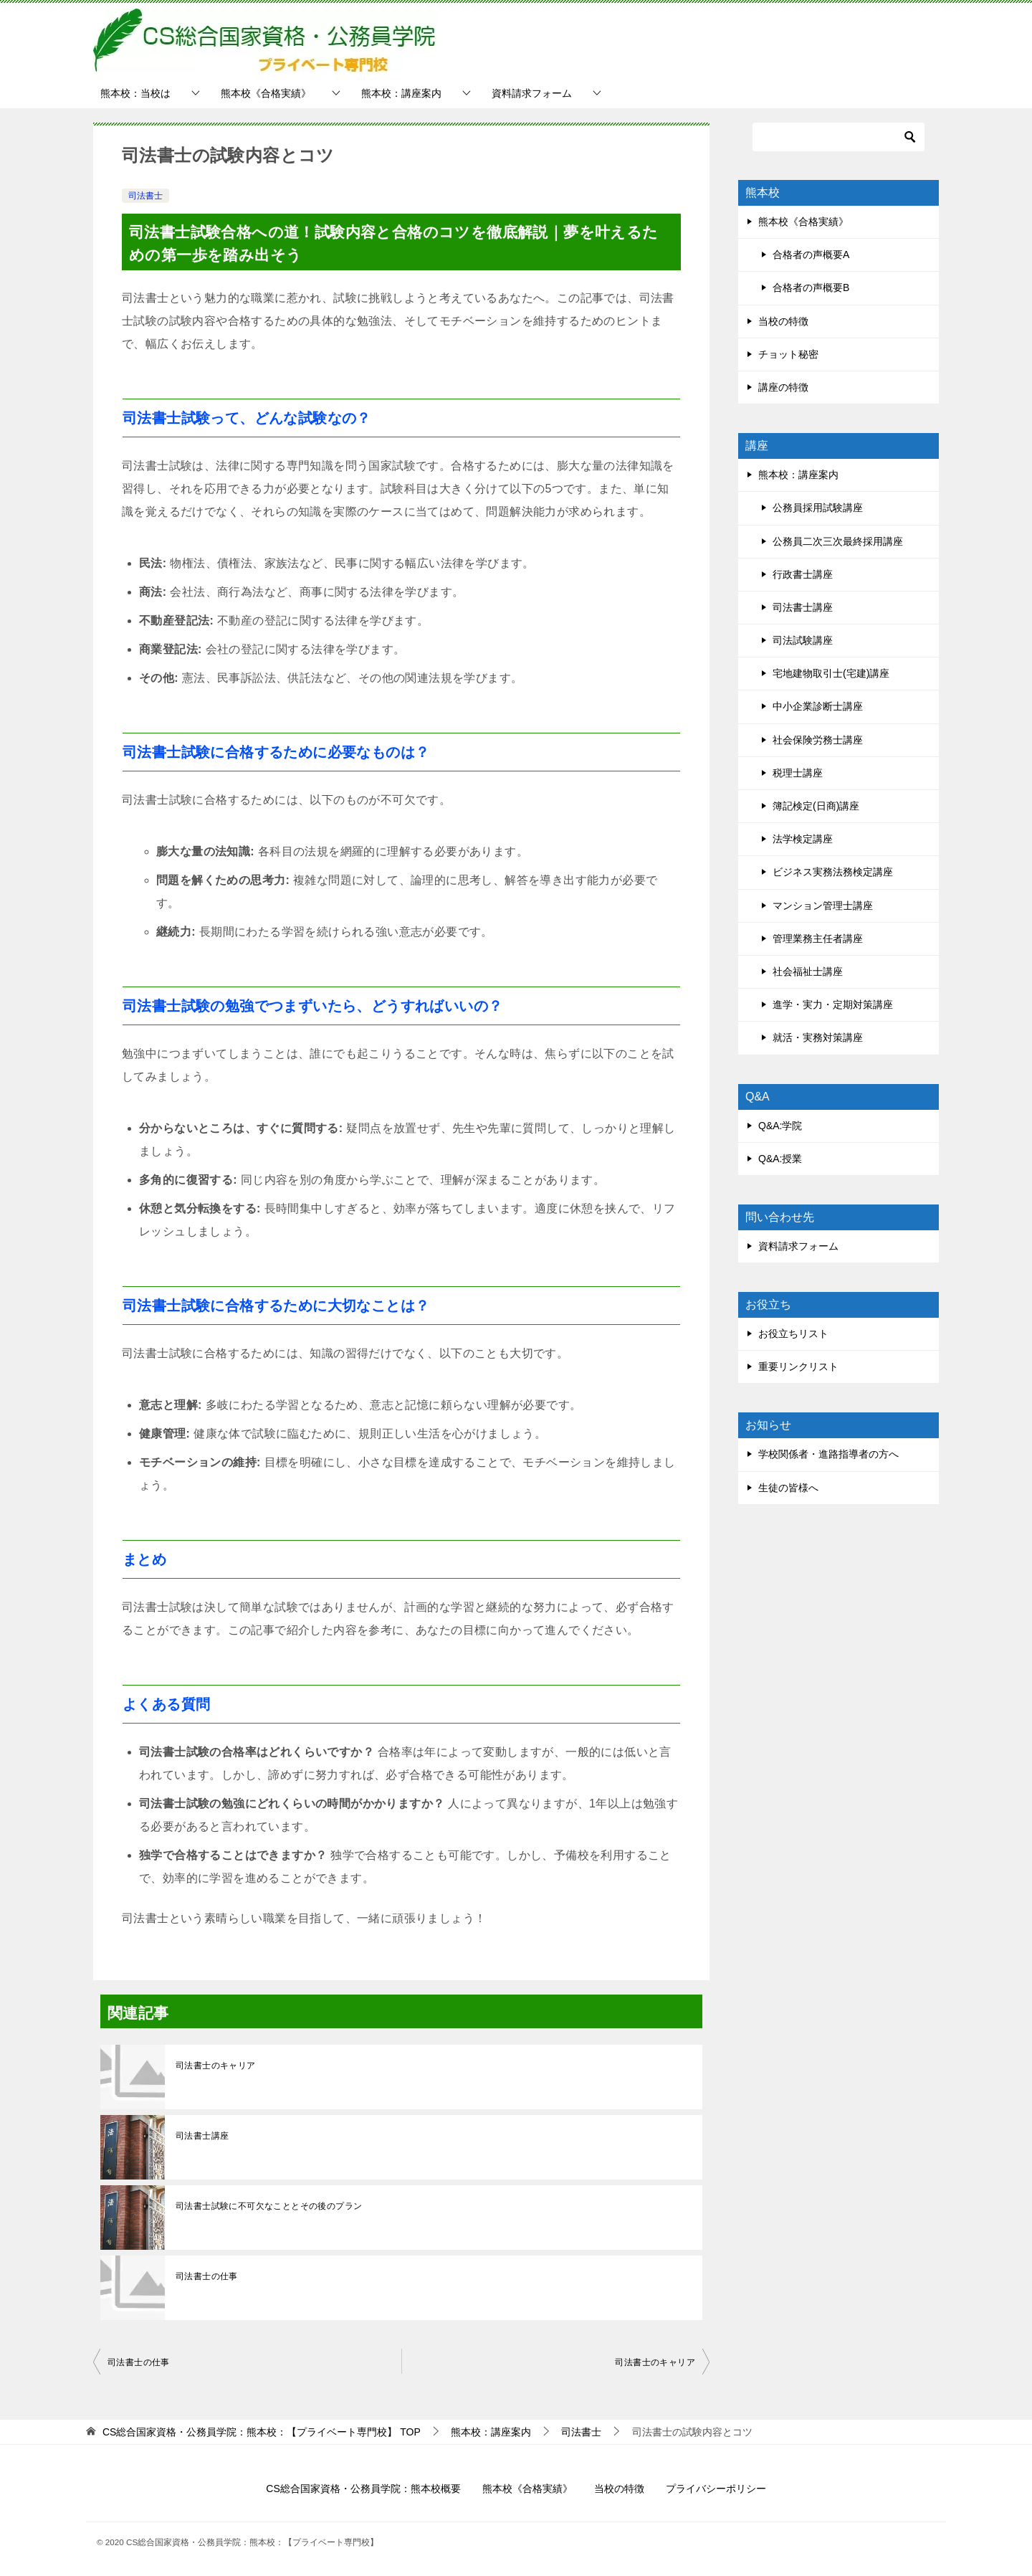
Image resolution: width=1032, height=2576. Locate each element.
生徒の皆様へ (788, 1487)
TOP (261, 2432)
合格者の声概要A (811, 254)
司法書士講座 (202, 2136)
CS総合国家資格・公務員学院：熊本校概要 (363, 2488)
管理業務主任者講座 (818, 938)
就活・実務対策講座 (818, 1037)
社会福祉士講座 (808, 971)
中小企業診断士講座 (818, 706)
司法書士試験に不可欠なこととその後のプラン (269, 2206)
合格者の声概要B (811, 287)
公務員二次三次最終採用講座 (838, 541)
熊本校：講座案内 (401, 93)
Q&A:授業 (780, 1158)
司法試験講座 (803, 640)
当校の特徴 (783, 321)
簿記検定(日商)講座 (816, 806)
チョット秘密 (788, 354)
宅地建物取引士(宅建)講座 (831, 673)
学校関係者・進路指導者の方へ (828, 1454)
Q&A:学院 (780, 1125)
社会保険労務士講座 (818, 740)
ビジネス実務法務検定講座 (833, 872)
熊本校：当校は (135, 93)
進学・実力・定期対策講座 (833, 1004)
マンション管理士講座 (823, 905)
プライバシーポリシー (716, 2488)
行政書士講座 (803, 574)
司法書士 (145, 196)
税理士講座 (798, 773)
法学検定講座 (803, 839)
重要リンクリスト (798, 1366)
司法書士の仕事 (207, 2276)
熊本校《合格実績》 (266, 93)
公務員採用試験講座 (818, 507)
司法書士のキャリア (216, 2066)
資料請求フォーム (532, 93)
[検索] (838, 137)
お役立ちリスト (793, 1333)
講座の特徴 (783, 387)
